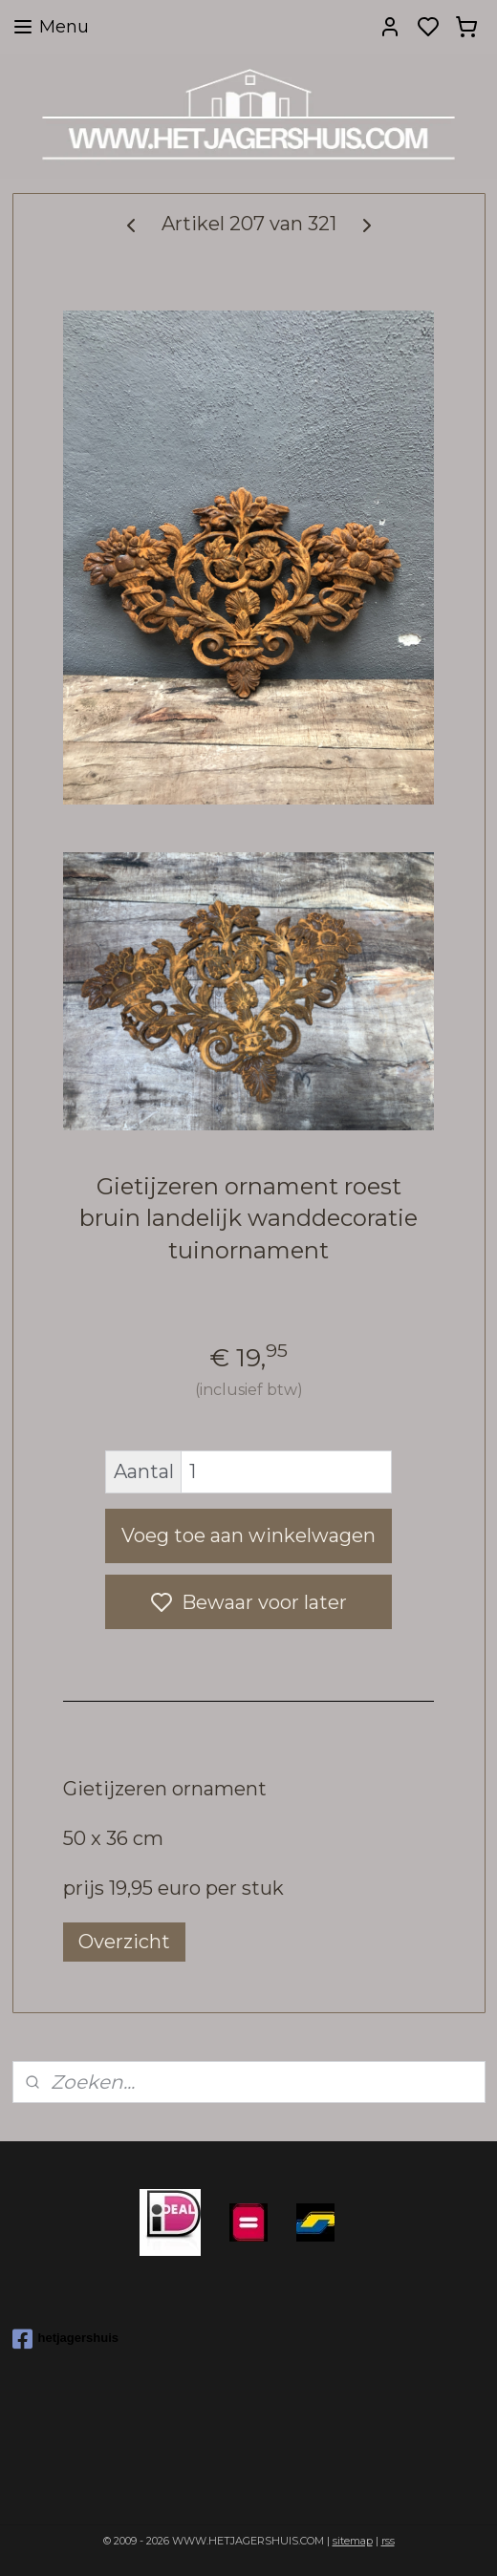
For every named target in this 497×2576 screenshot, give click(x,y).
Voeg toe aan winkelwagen (248, 1535)
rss (388, 2540)
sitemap (353, 2540)
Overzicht (124, 1941)
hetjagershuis (65, 2339)
